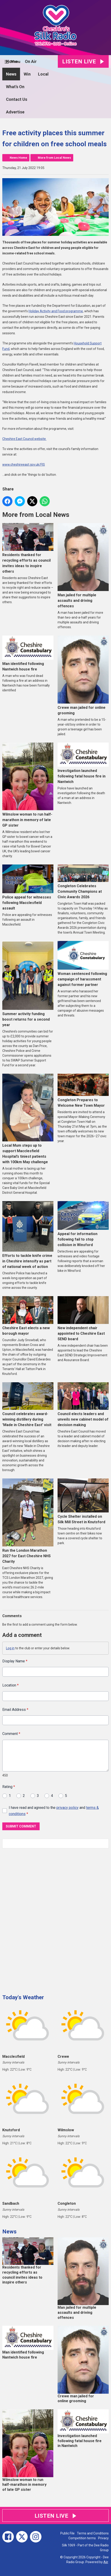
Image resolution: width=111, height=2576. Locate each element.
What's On (15, 86)
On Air (31, 61)
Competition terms (82, 2538)
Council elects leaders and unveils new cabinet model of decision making (83, 1404)
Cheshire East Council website (24, 439)
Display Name (14, 1661)
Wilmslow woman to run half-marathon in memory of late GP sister (27, 785)
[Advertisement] (36, 1919)
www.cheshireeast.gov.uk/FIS (23, 464)
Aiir (105, 2562)
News (11, 74)
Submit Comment (21, 1826)
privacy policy (67, 1807)
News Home (18, 157)
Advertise (15, 112)
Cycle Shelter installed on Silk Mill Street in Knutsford (83, 1501)
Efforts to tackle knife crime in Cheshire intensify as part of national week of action (27, 1235)
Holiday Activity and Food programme (56, 311)
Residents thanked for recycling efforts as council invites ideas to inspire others (27, 548)
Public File (67, 2533)
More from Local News (54, 157)
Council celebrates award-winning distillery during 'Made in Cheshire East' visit (27, 1404)
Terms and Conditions (93, 2533)
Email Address (15, 1709)
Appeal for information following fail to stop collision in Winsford (83, 1224)
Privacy (103, 2538)
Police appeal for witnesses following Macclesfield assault (27, 887)
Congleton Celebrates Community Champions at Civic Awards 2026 (83, 881)
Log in (10, 1648)
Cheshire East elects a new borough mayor (27, 1316)
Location (10, 1685)
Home (12, 61)
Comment (11, 1734)
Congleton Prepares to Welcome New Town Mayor (83, 1091)
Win (27, 74)
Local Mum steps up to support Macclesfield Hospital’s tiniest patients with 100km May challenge (27, 1119)
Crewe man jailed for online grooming (83, 675)
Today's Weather (23, 1997)
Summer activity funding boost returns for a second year (27, 984)
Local (43, 74)
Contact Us (16, 99)
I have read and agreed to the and (54, 1810)
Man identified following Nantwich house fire (27, 653)
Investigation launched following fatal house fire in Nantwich (83, 763)
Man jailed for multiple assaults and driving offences (83, 565)
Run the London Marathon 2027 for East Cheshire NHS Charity (27, 1521)
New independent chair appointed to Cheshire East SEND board (83, 1318)
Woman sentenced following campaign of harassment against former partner (83, 964)
